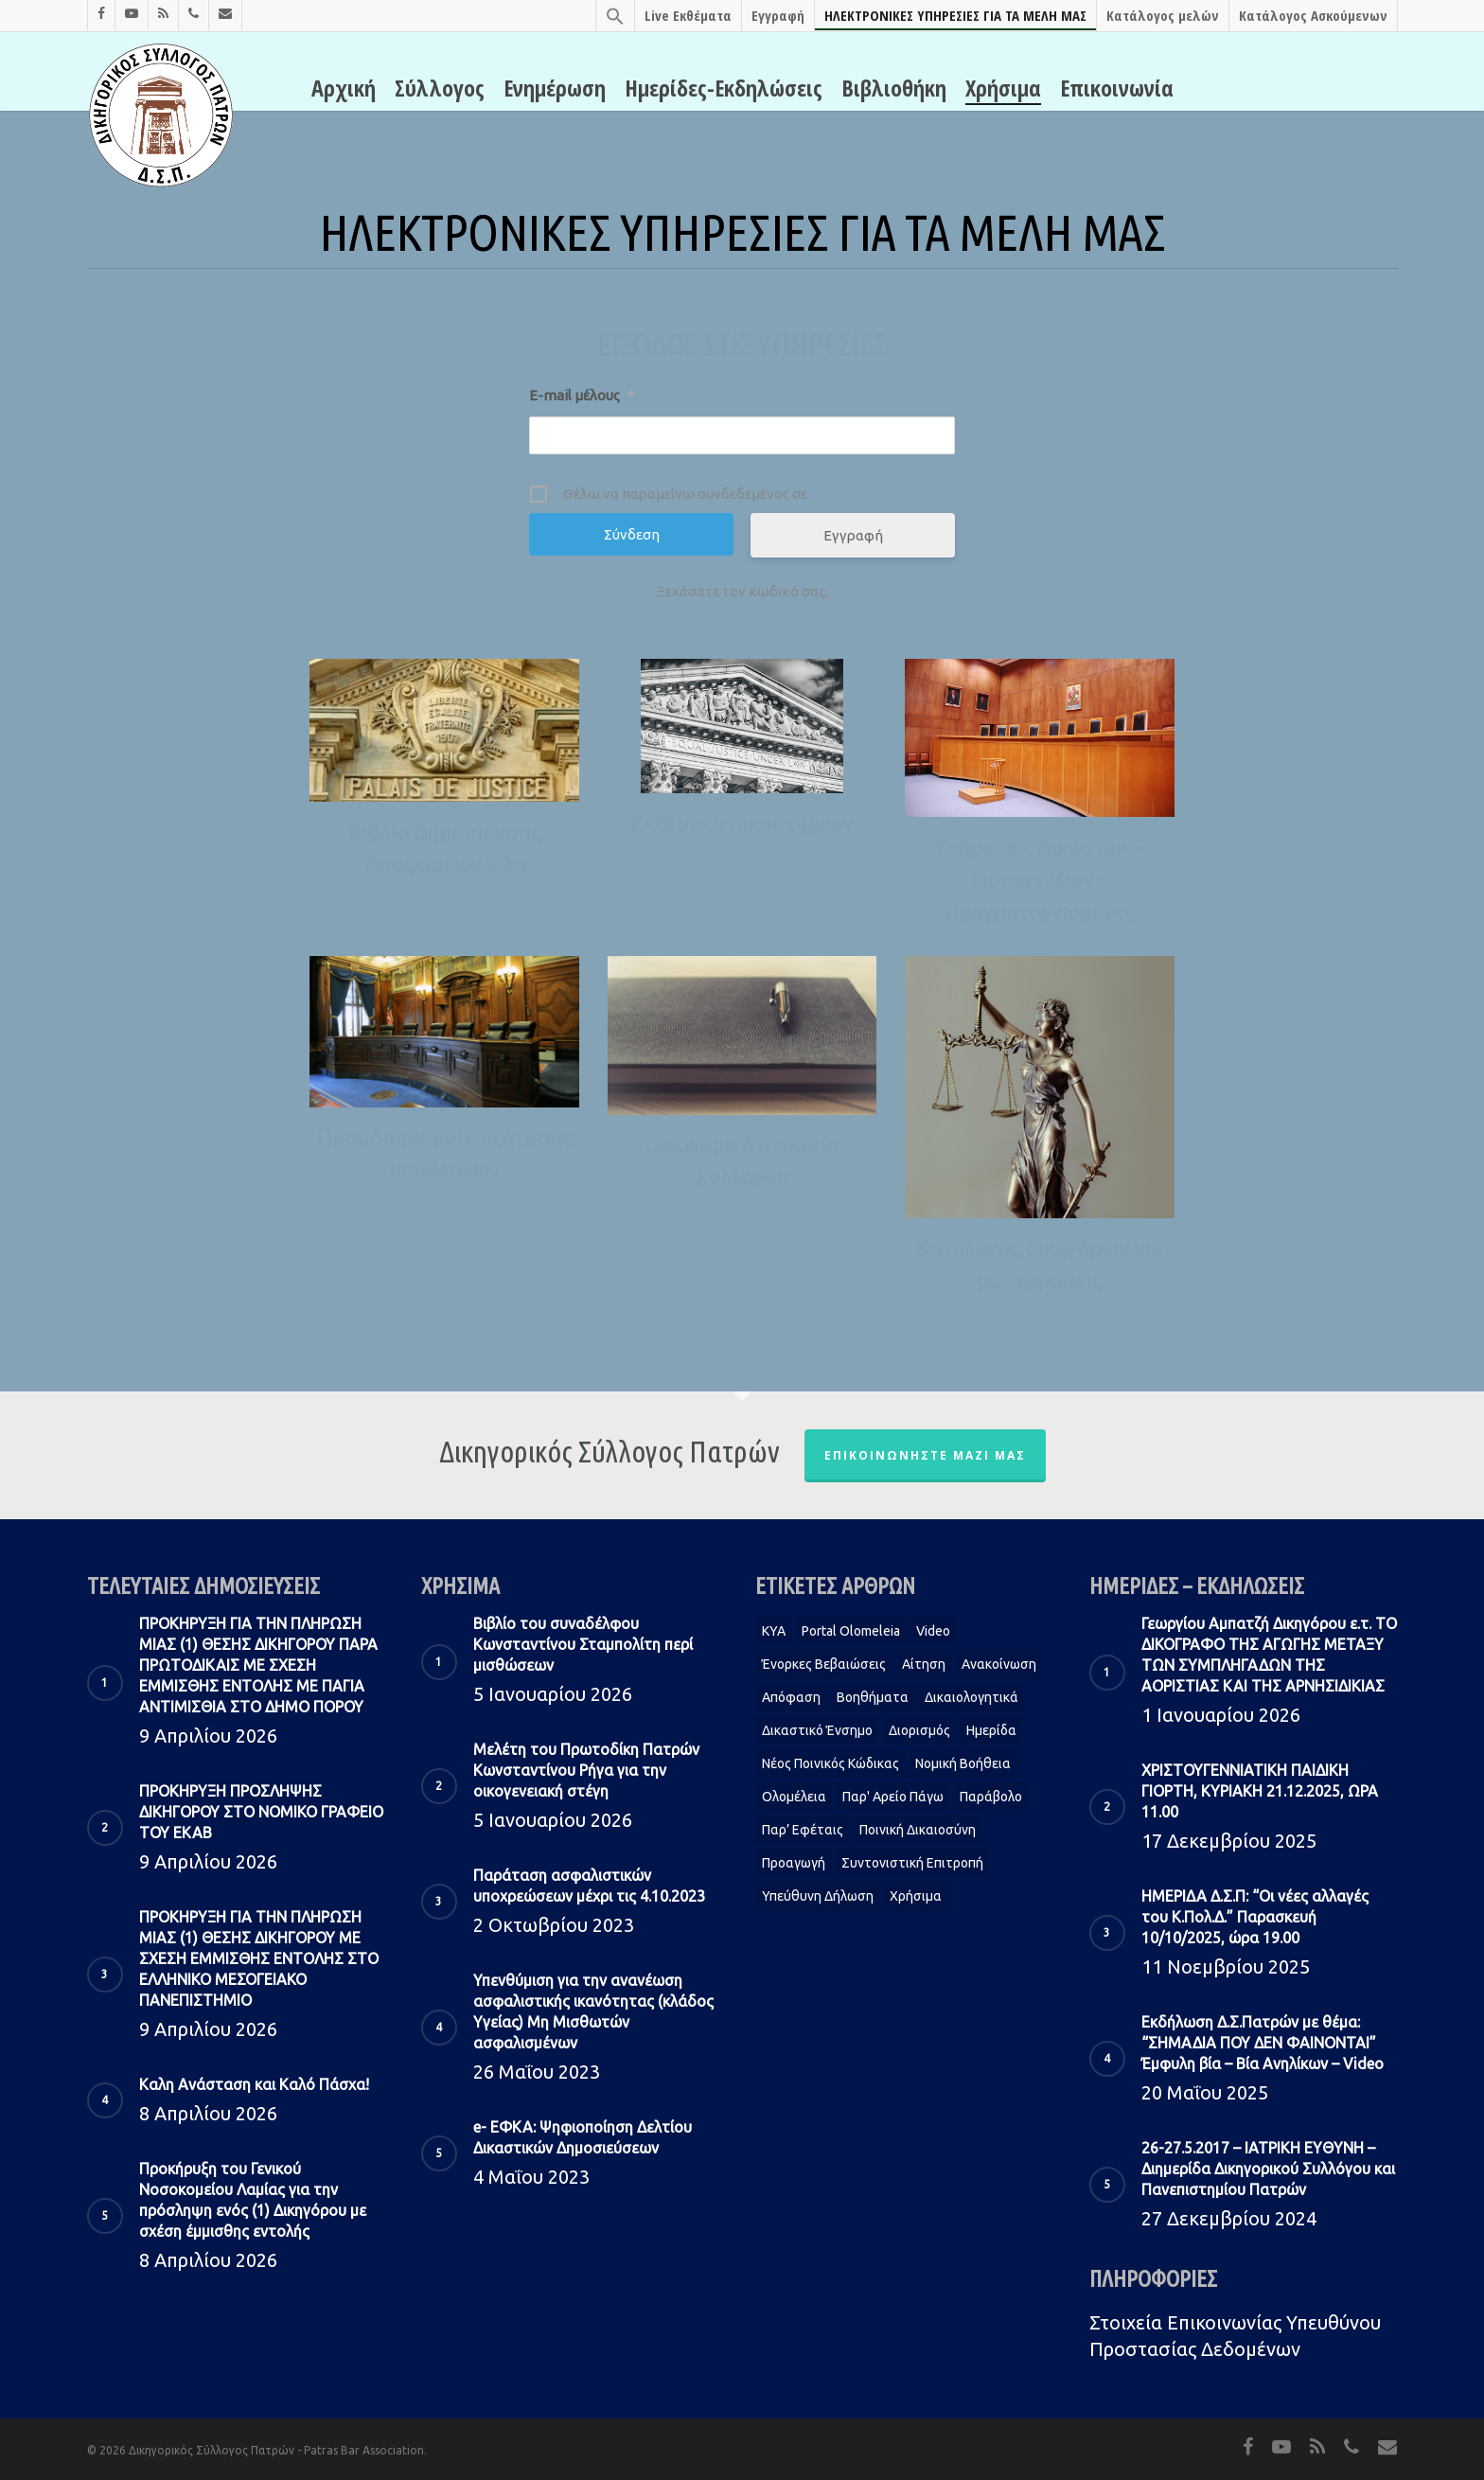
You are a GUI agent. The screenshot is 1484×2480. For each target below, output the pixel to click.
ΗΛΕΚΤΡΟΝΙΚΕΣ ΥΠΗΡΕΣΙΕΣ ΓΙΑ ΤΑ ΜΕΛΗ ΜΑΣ (955, 15)
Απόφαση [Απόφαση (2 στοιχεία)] (791, 1697)
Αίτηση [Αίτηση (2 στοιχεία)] (923, 1664)
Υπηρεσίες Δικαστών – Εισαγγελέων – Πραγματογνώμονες (1039, 879)
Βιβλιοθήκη (893, 88)
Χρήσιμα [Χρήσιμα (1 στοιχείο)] (916, 1896)
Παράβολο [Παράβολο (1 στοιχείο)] (991, 1796)
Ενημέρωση (555, 88)
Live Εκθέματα (688, 15)
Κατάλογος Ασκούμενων (1313, 15)
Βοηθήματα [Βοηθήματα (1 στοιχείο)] (873, 1697)
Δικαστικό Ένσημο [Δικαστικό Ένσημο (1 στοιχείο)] (817, 1730)
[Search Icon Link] (614, 15)
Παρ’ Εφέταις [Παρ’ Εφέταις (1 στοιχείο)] (802, 1829)
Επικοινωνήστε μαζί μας (925, 1455)
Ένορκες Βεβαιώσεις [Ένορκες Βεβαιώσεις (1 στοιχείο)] (824, 1664)
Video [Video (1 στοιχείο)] (933, 1631)
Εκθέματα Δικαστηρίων (741, 823)
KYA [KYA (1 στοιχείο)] (774, 1631)
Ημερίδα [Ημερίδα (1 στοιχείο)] (991, 1730)
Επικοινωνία (1117, 88)
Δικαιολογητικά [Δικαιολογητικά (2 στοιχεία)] (971, 1697)
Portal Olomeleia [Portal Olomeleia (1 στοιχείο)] (851, 1631)
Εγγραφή (777, 15)
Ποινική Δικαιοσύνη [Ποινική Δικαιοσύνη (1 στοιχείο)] (917, 1829)
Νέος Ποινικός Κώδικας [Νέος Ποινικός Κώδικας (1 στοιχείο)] (830, 1763)
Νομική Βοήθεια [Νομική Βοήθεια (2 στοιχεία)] (963, 1763)
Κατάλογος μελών (1162, 15)
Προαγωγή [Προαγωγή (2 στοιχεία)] (793, 1862)
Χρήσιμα (1003, 88)
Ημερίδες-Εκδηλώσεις (723, 88)
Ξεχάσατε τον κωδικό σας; (742, 591)
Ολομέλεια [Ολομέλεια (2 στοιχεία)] (794, 1796)
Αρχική (343, 88)
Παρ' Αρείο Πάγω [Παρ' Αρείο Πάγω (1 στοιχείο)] (893, 1796)
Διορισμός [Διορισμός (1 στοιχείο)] (919, 1730)
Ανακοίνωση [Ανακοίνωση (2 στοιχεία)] (999, 1664)
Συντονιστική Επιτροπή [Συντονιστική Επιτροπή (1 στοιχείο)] (912, 1862)
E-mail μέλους (581, 395)
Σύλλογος (440, 88)
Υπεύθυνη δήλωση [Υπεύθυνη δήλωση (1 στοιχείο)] (818, 1896)
